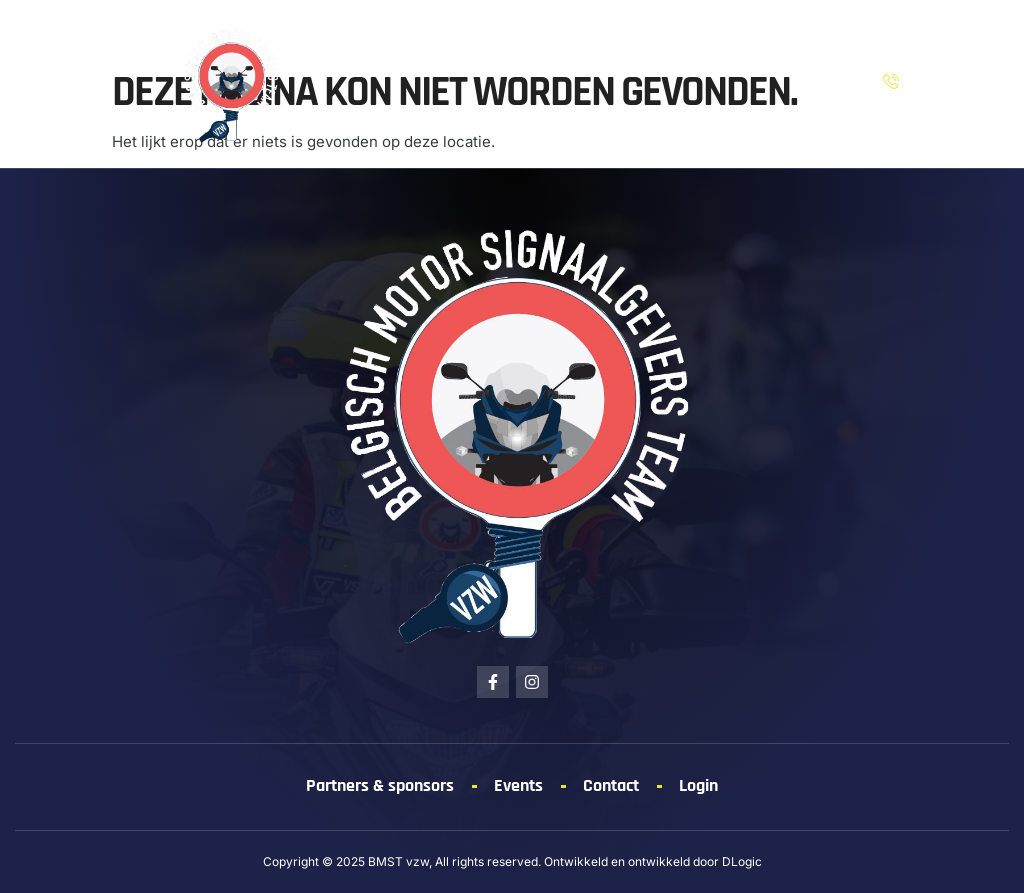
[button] (51, 84)
